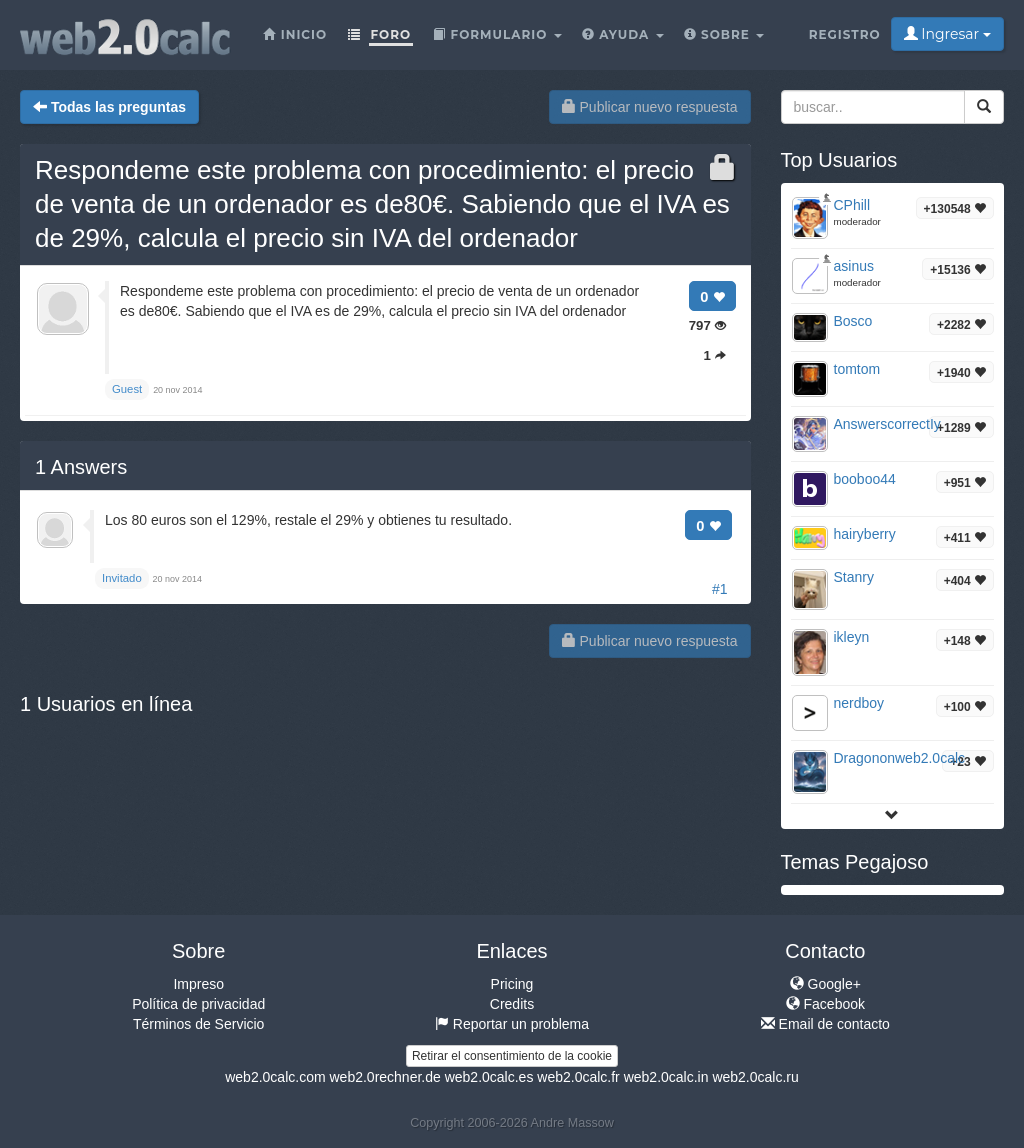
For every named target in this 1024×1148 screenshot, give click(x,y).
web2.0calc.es (489, 1077)
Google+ (825, 984)
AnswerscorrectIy (887, 424)
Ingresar (947, 34)
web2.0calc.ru (755, 1077)
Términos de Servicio (199, 1024)
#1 (720, 589)
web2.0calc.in (666, 1077)
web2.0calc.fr (578, 1077)
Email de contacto (825, 1024)
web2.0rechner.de (384, 1077)
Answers (81, 467)
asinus (854, 266)
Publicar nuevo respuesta (650, 107)
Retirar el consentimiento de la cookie (512, 1056)
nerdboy (859, 703)
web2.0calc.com (275, 1077)
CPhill (852, 205)
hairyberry (865, 534)
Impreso (198, 984)
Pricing (512, 984)
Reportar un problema (512, 1024)
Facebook (825, 1004)
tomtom (857, 369)
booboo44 (865, 479)
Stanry (854, 577)
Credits (512, 1004)
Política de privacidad (198, 1004)
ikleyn (852, 637)
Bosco (853, 321)
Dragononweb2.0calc (900, 758)
